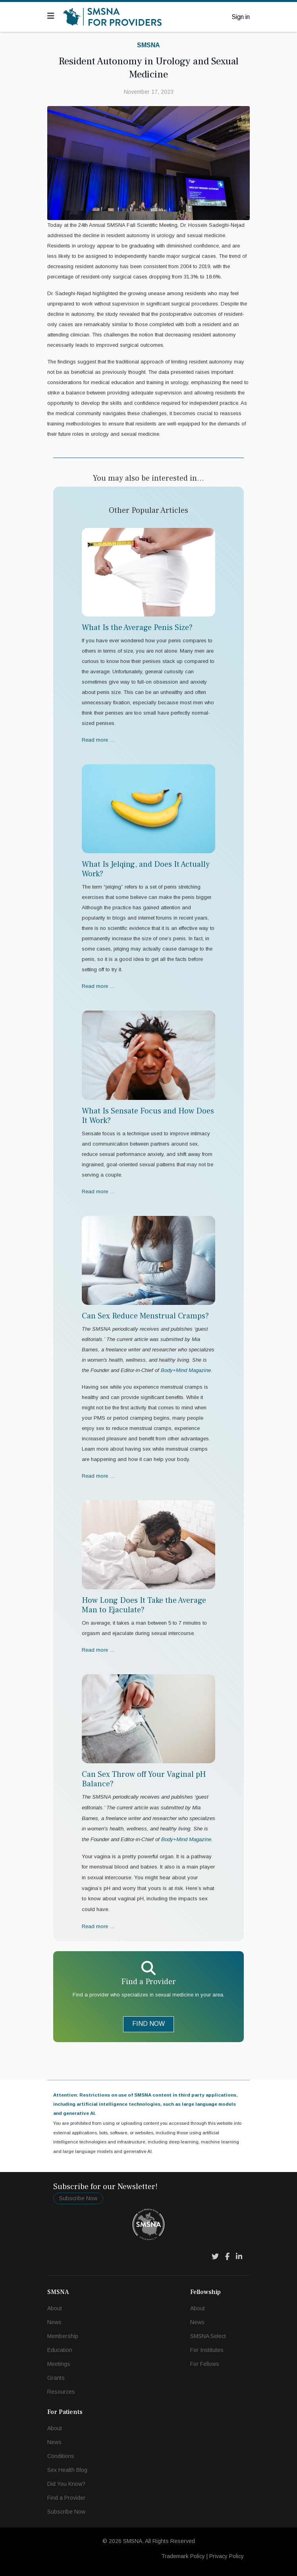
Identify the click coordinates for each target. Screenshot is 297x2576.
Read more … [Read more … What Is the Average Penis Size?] (98, 740)
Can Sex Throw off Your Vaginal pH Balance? (144, 1779)
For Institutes (207, 2350)
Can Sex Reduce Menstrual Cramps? (145, 1316)
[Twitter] (215, 2256)
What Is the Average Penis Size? (137, 627)
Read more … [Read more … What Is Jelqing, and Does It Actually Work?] (98, 986)
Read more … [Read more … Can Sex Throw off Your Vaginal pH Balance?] (98, 1926)
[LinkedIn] (239, 2256)
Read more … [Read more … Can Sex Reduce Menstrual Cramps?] (98, 1476)
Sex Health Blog (67, 2470)
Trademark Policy (183, 2556)
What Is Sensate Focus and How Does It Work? (148, 1116)
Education (59, 2350)
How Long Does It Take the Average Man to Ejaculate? (144, 1605)
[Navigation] (50, 16)
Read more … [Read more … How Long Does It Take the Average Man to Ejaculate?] (98, 1650)
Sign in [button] (240, 17)
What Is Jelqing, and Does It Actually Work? (146, 869)
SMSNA (148, 45)
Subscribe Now (78, 2198)
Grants (56, 2378)
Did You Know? (66, 2484)
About (54, 2308)
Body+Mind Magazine (186, 1839)
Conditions (60, 2456)
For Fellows (204, 2364)
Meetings (58, 2364)
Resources (61, 2392)
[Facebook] (227, 2256)
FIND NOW (148, 2023)
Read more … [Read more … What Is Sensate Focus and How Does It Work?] (98, 1191)
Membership (62, 2336)
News (54, 2322)
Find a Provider (66, 2498)
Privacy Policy (226, 2556)
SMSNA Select (208, 2336)
